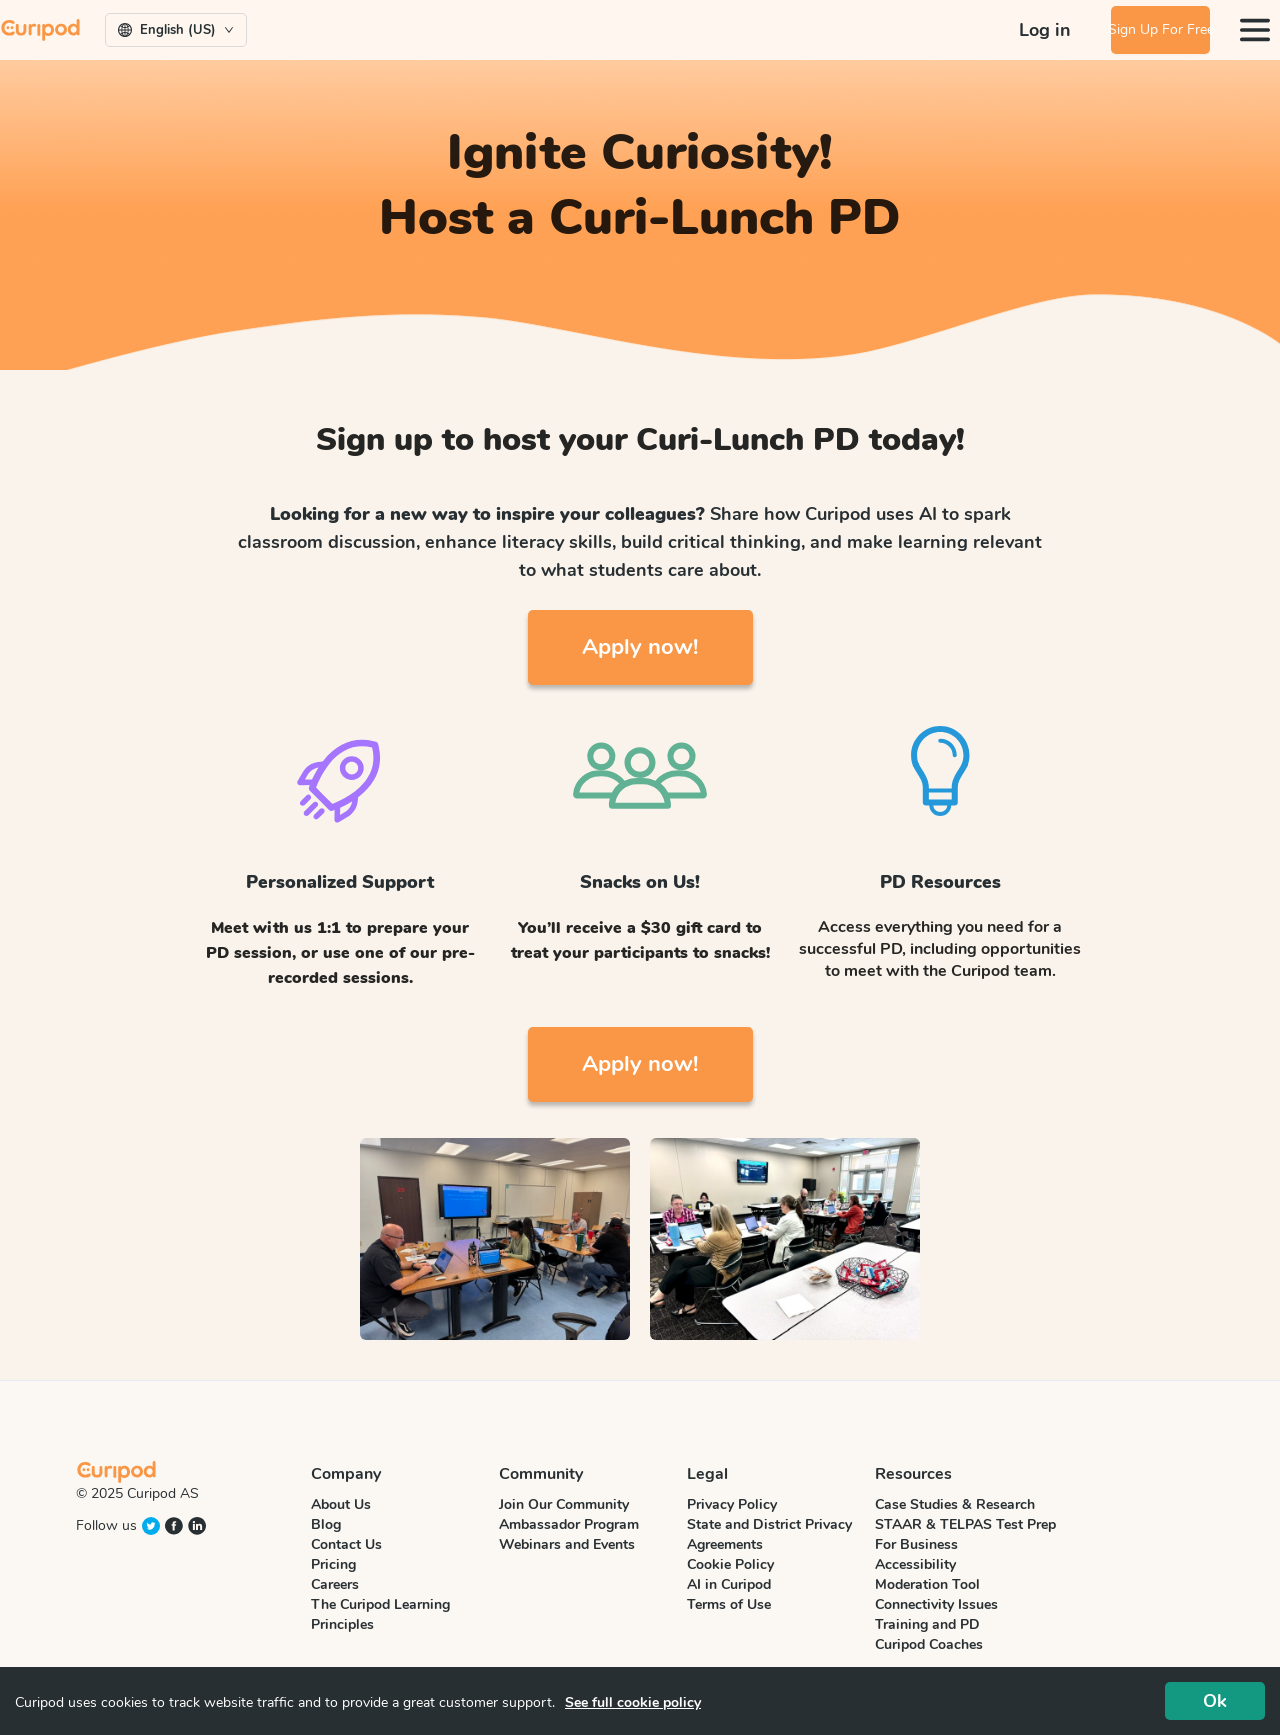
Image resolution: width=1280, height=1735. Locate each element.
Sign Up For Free (1145, 29)
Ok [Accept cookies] (1215, 1701)
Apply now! (640, 647)
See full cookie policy (633, 1702)
